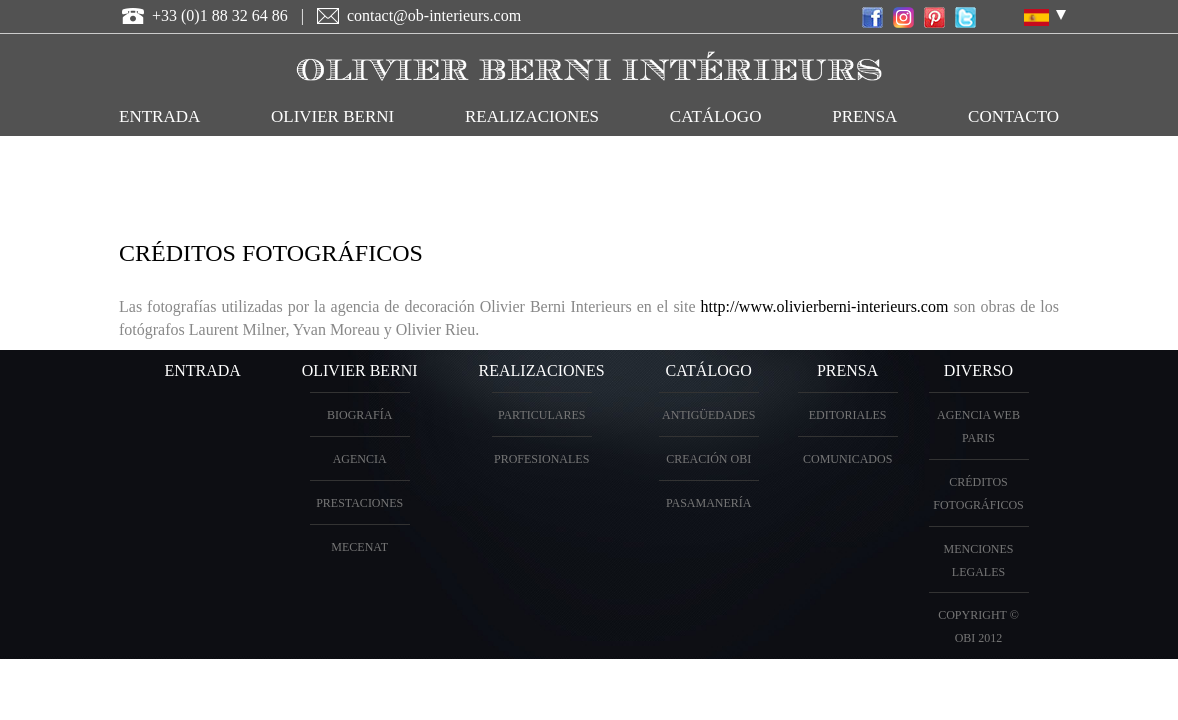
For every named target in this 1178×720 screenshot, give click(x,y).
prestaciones (359, 503)
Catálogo (709, 370)
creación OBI (708, 459)
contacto (1013, 116)
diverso (978, 370)
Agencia (360, 459)
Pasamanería (709, 503)
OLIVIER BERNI (332, 116)
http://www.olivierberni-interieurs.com (825, 306)
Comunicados (847, 459)
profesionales (541, 459)
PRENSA (847, 370)
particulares (542, 415)
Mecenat (359, 547)
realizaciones (532, 116)
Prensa (864, 116)
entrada (159, 116)
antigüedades (708, 415)
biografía (359, 415)
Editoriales (848, 415)
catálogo (716, 116)
